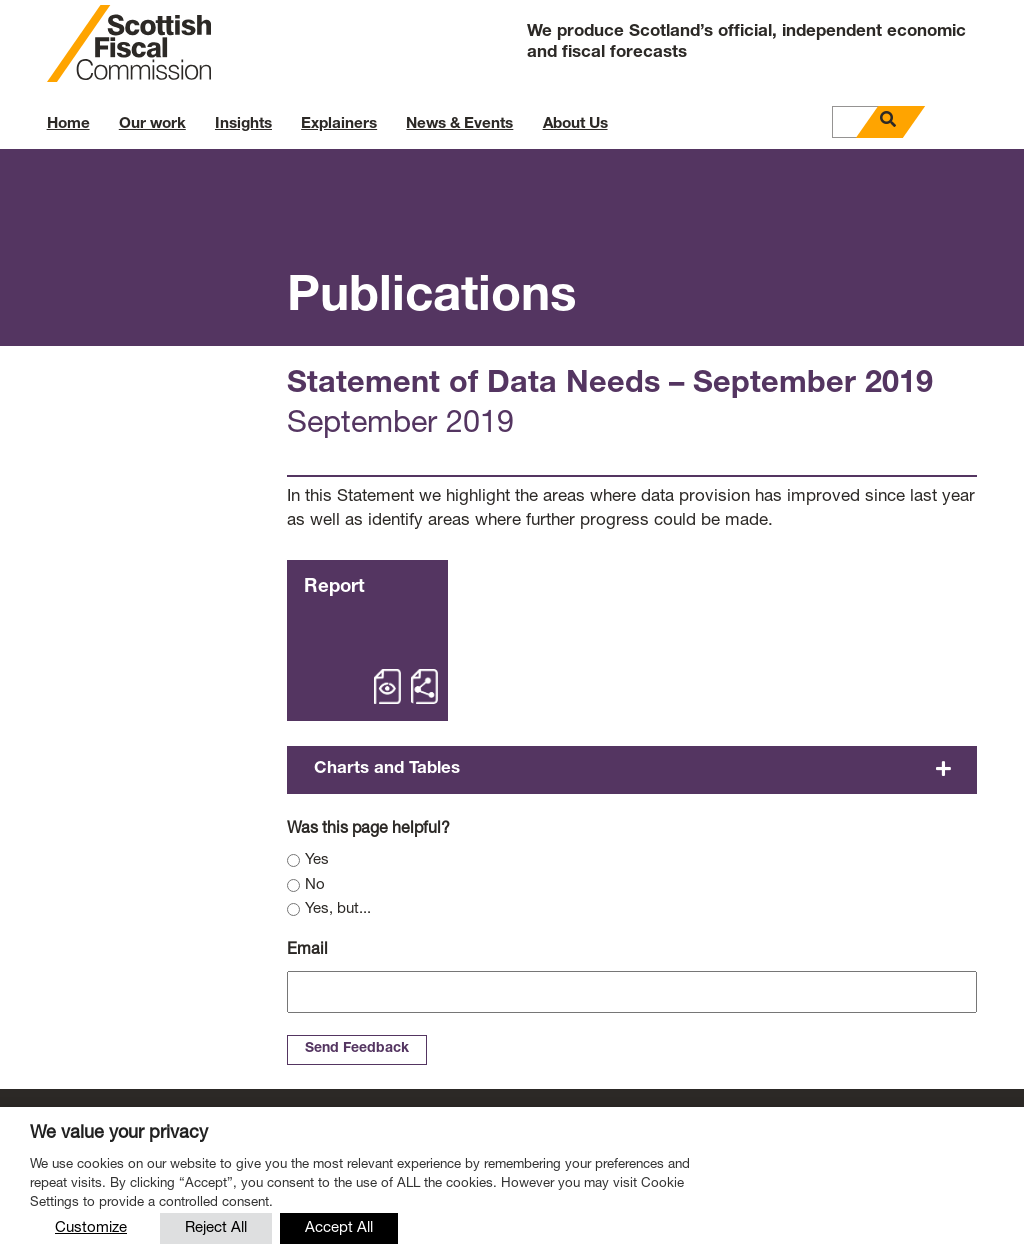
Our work (152, 124)
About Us (575, 124)
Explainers (339, 124)
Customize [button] (91, 1228)
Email (307, 951)
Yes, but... (338, 909)
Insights (243, 124)
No (315, 885)
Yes (317, 860)
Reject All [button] (216, 1228)
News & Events (459, 124)
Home (68, 124)
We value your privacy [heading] (119, 1134)
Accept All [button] (339, 1228)
